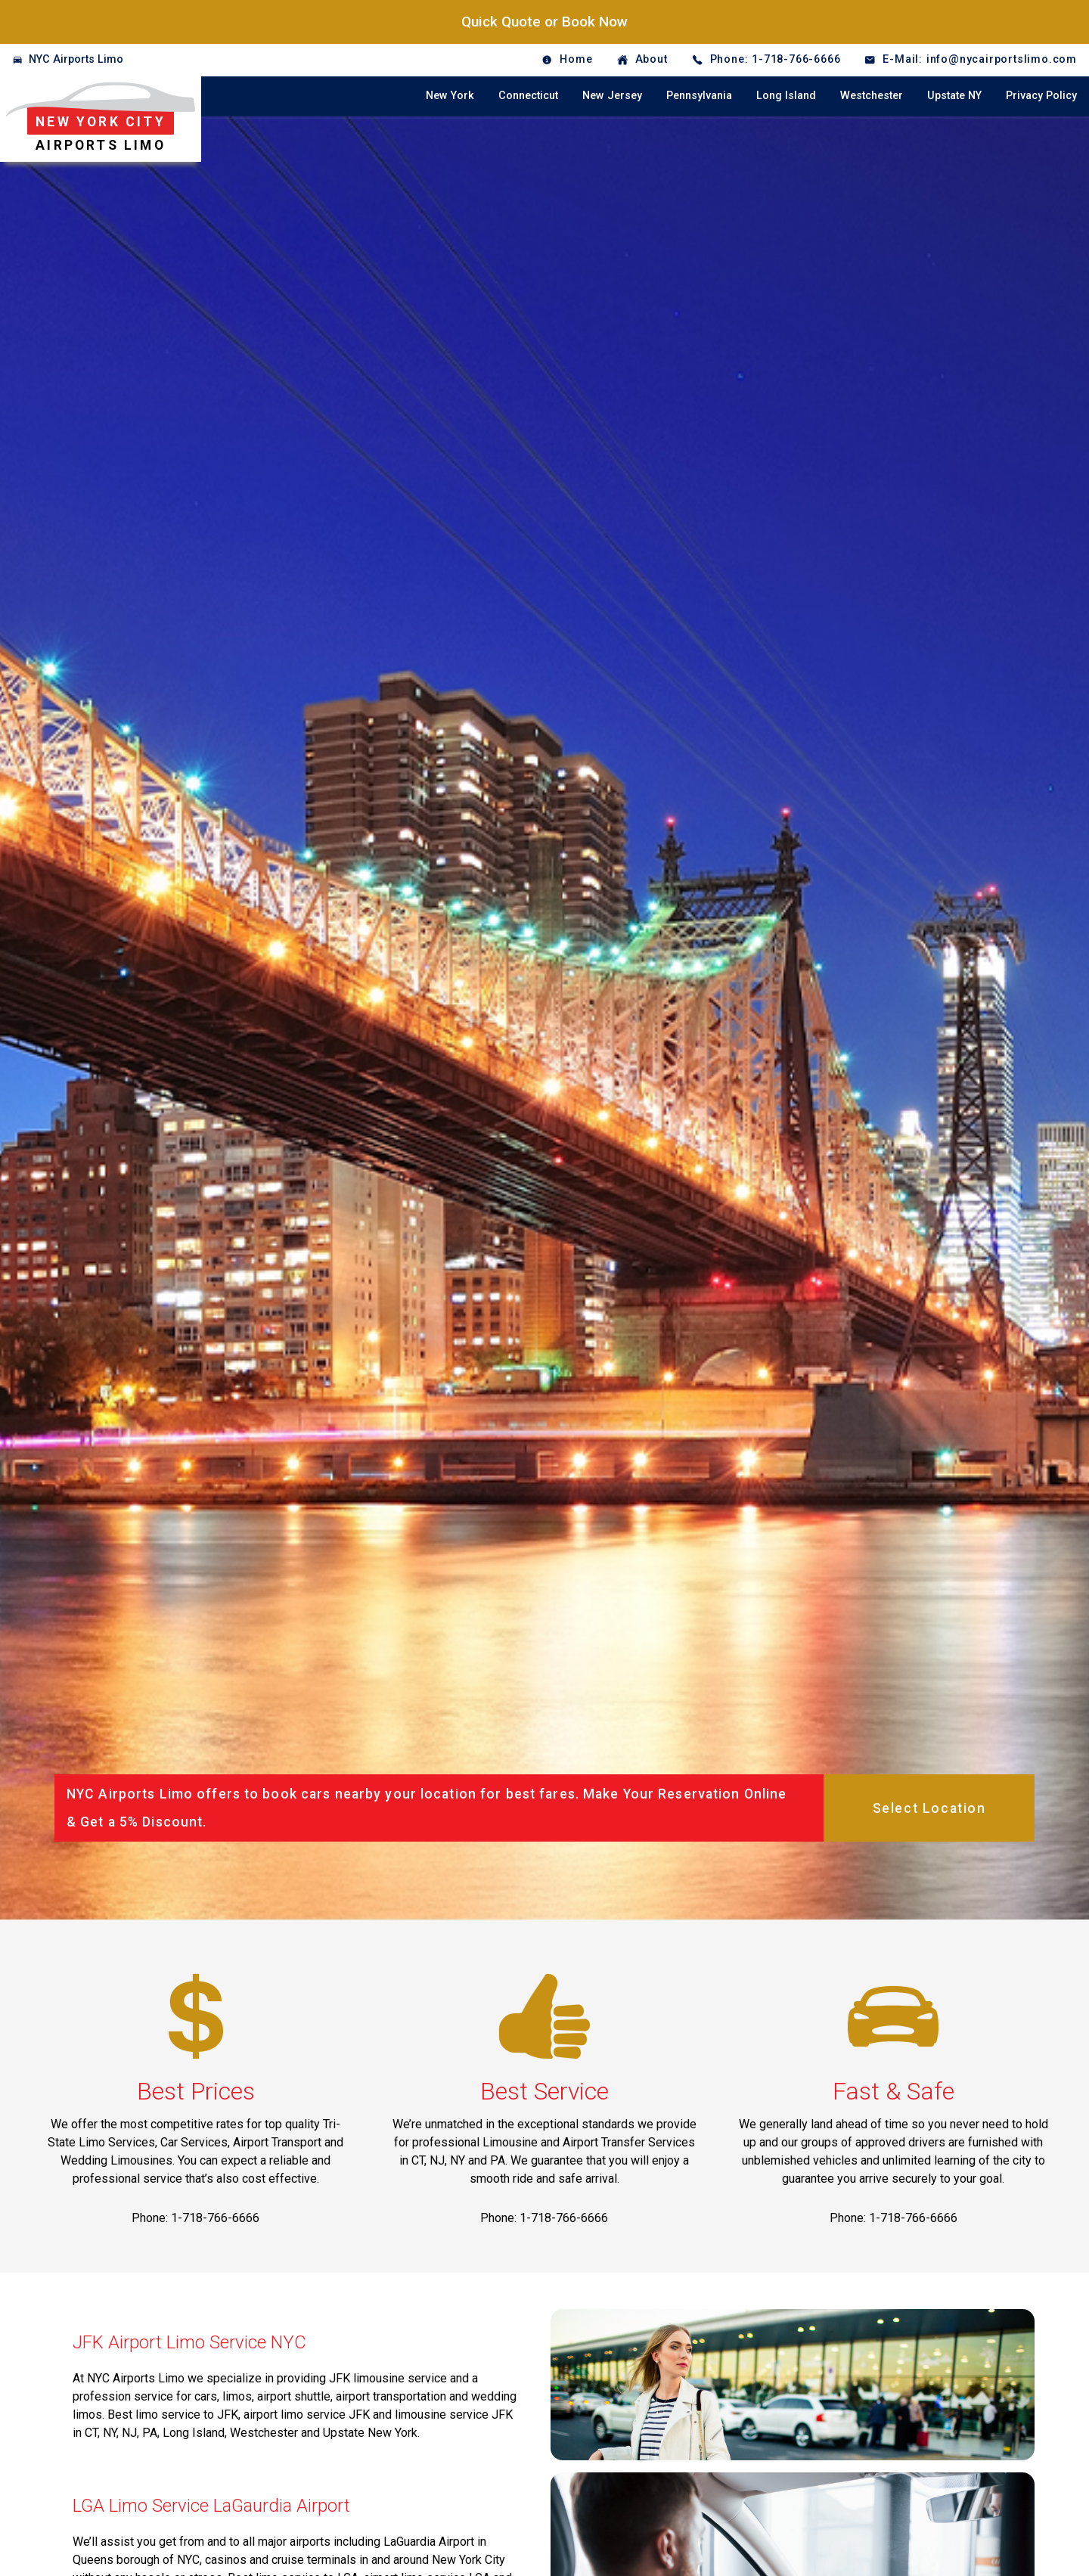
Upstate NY (954, 95)
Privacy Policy (1041, 95)
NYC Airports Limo (76, 59)
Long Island (786, 95)
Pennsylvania (699, 95)
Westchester (871, 95)
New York (450, 95)
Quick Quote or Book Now (544, 21)
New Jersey (612, 95)
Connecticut (528, 95)
